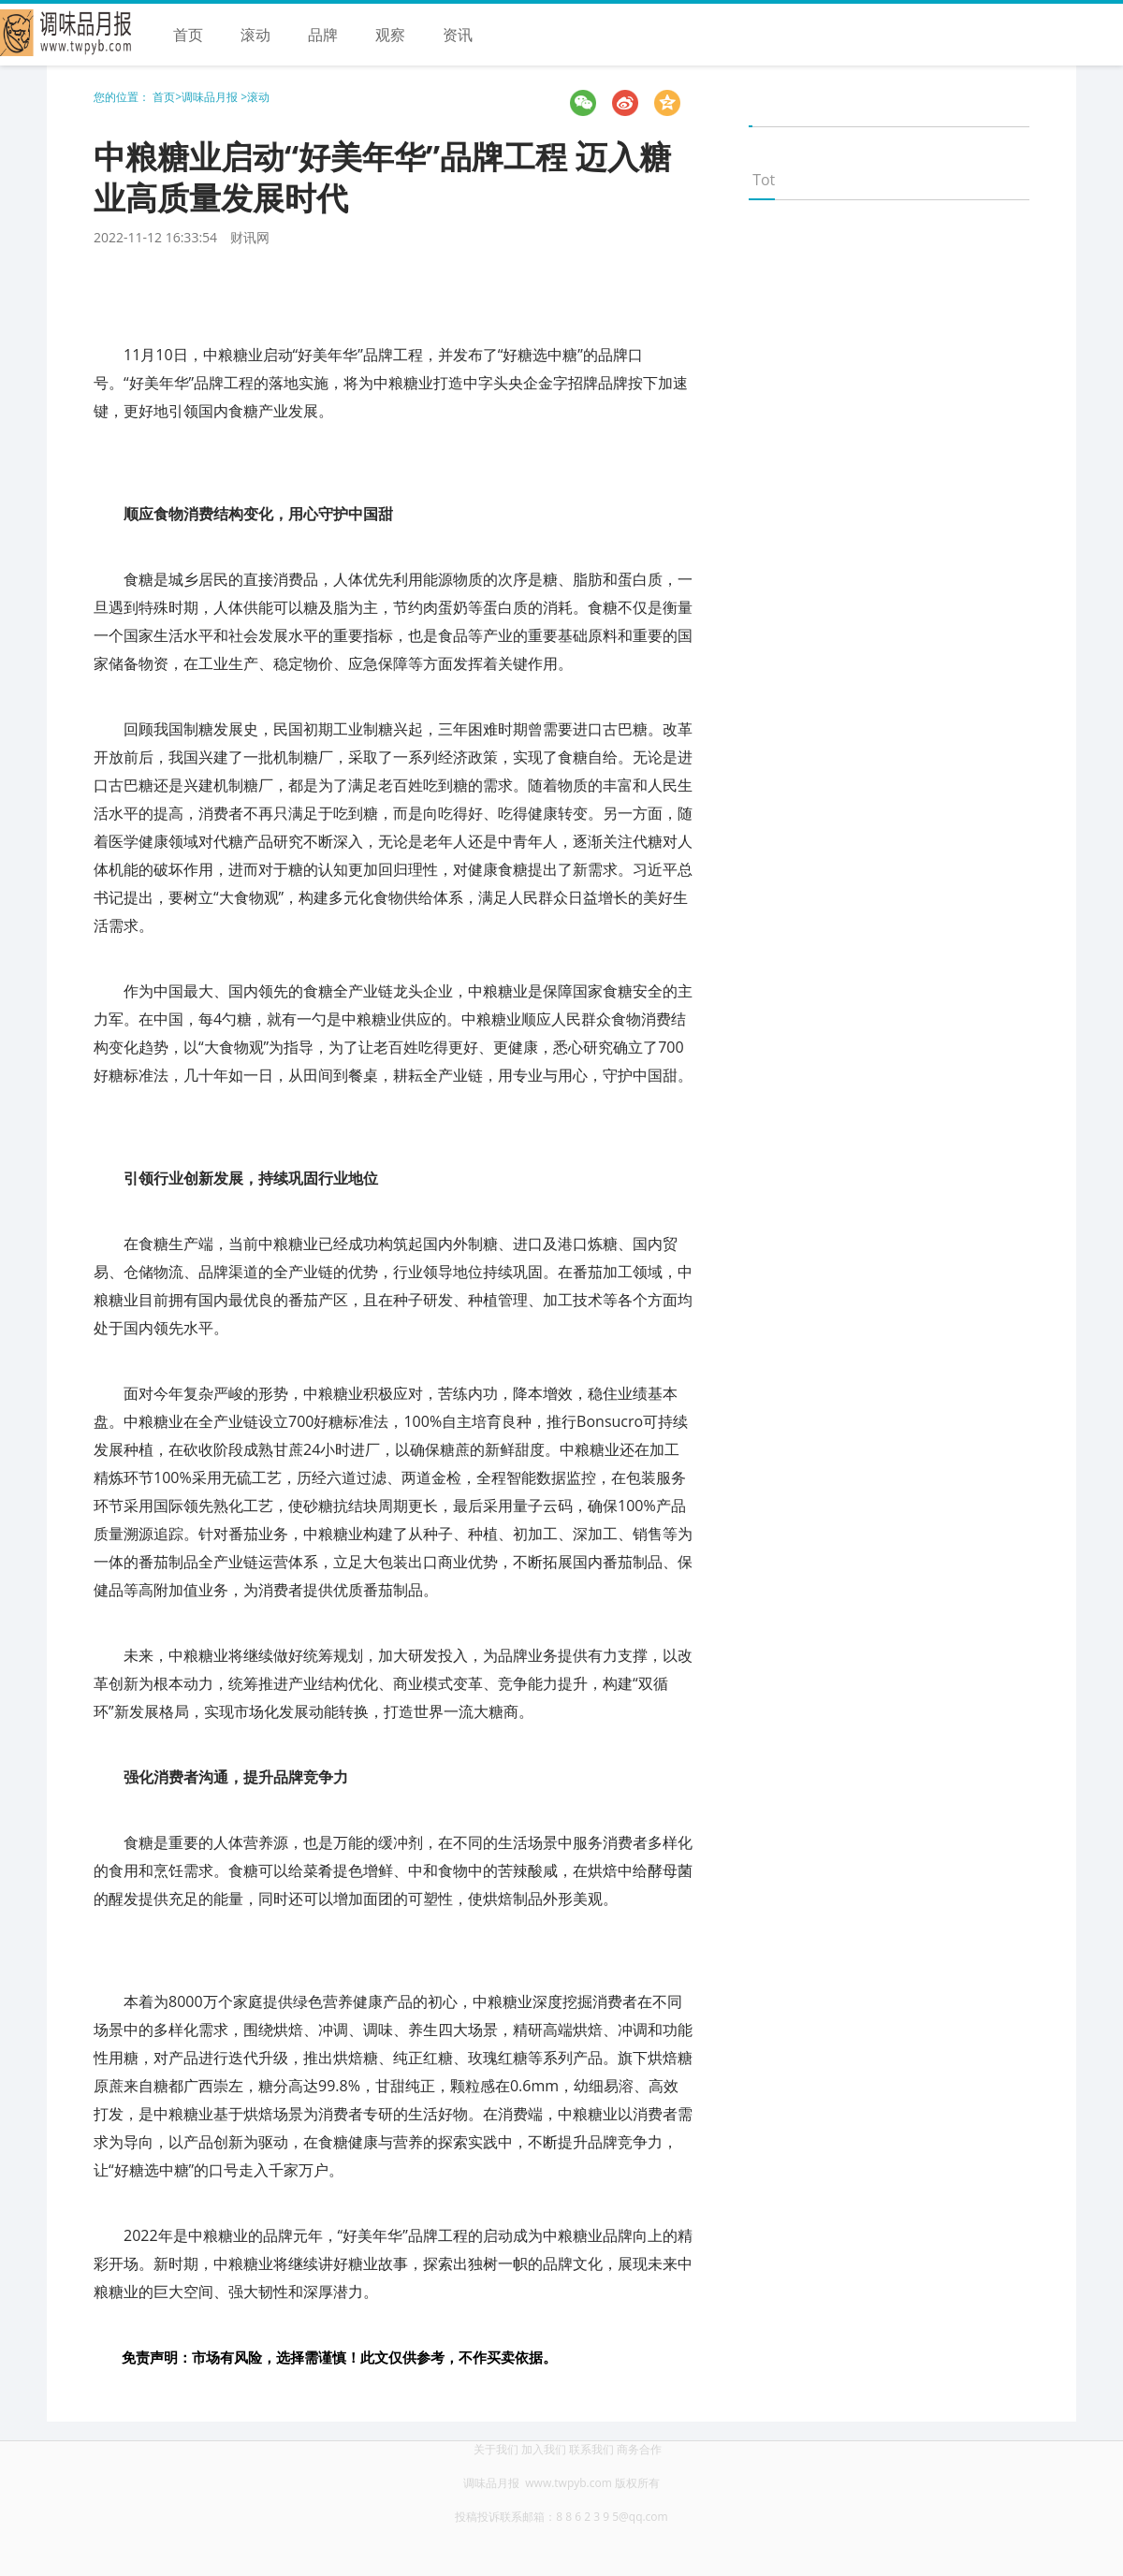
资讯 (458, 34)
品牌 (323, 34)
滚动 (255, 34)
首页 (188, 34)
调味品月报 (211, 97)
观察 (390, 34)
